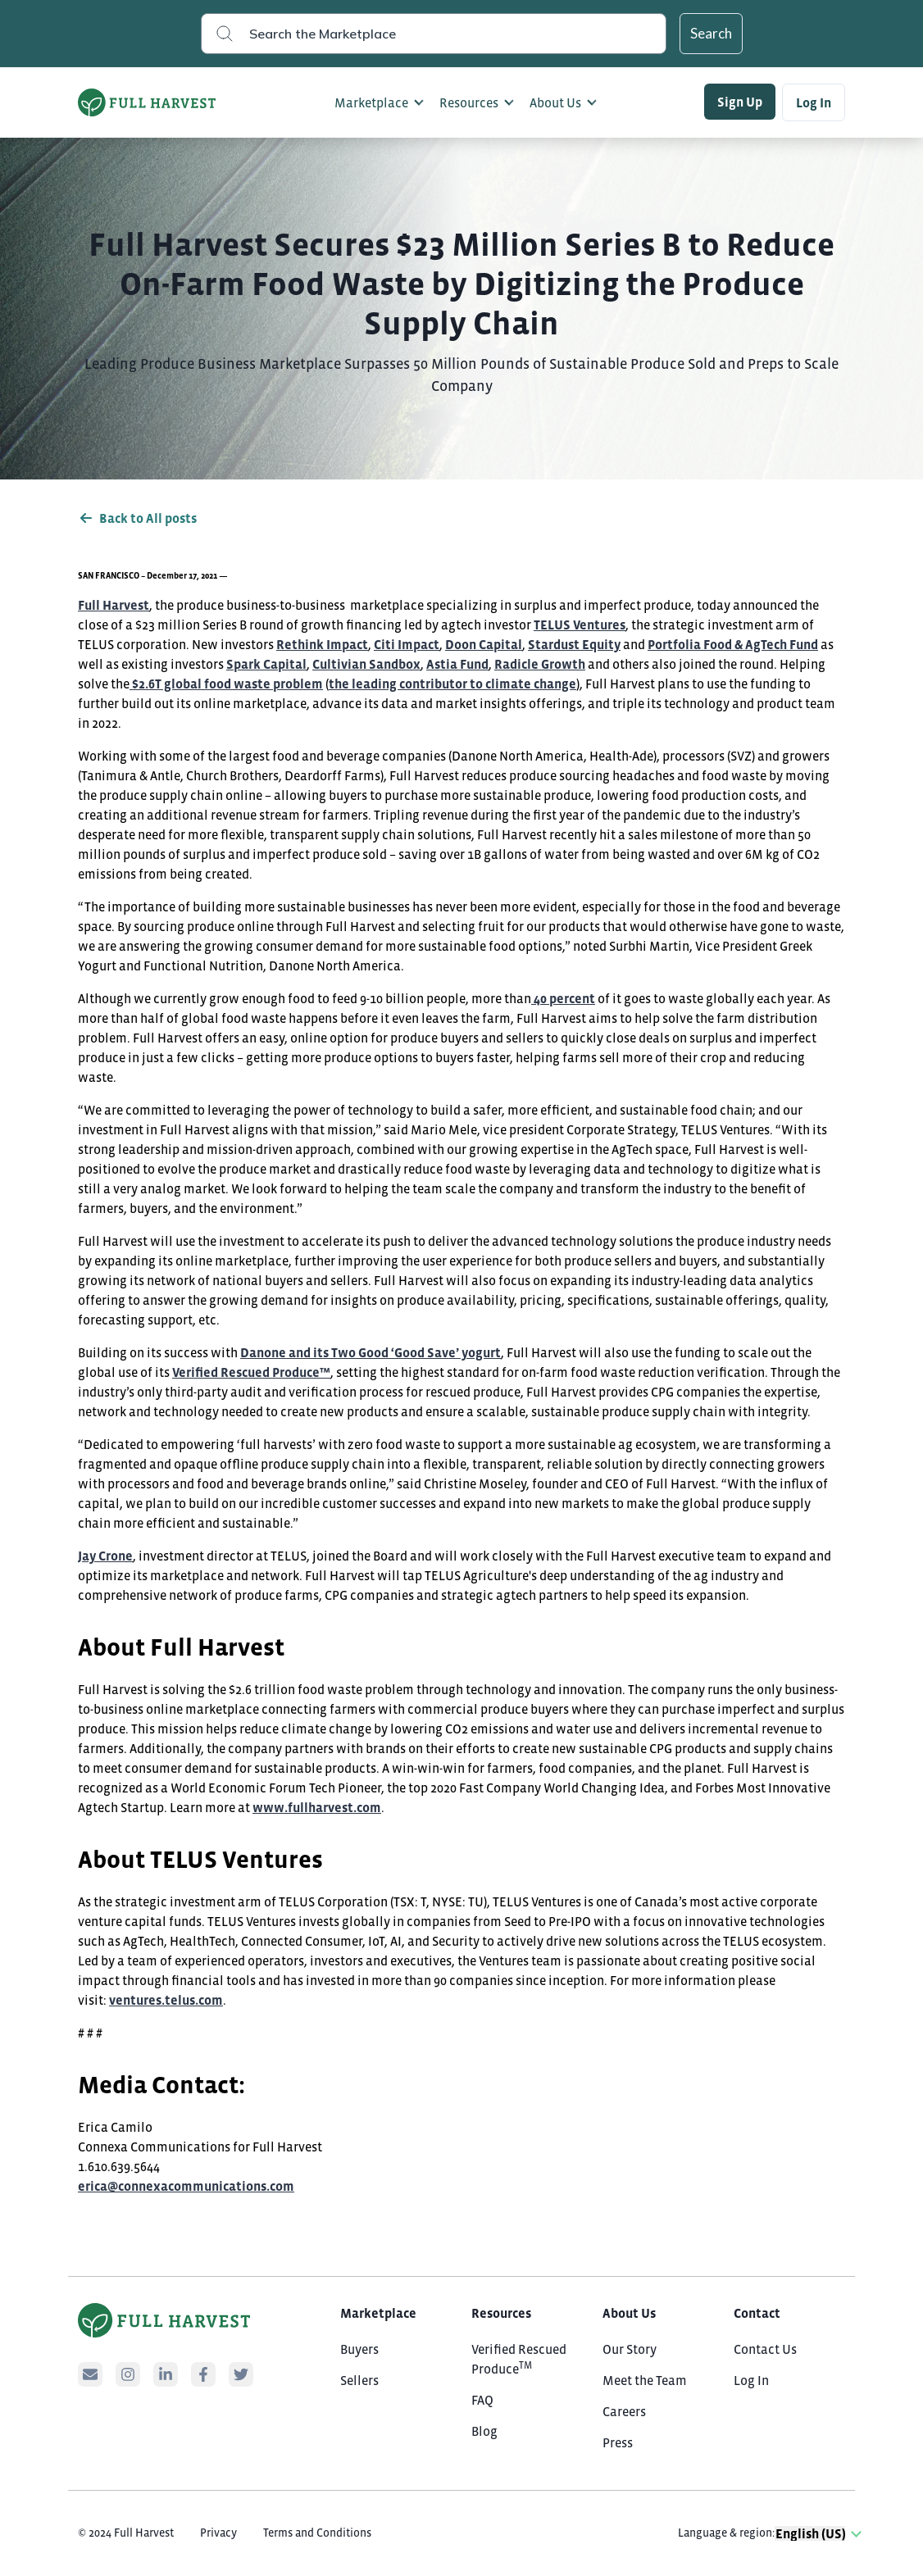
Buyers (359, 2349)
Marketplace (371, 102)
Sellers (359, 2380)
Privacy (218, 2532)
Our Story (629, 2349)
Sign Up (739, 101)
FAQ (482, 2399)
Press (617, 2442)
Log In (813, 102)
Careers (624, 2411)
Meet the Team (644, 2380)
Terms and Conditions (317, 2532)
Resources (468, 102)
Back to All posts (137, 518)
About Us (555, 102)
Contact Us (765, 2349)
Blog (484, 2431)
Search (711, 33)
